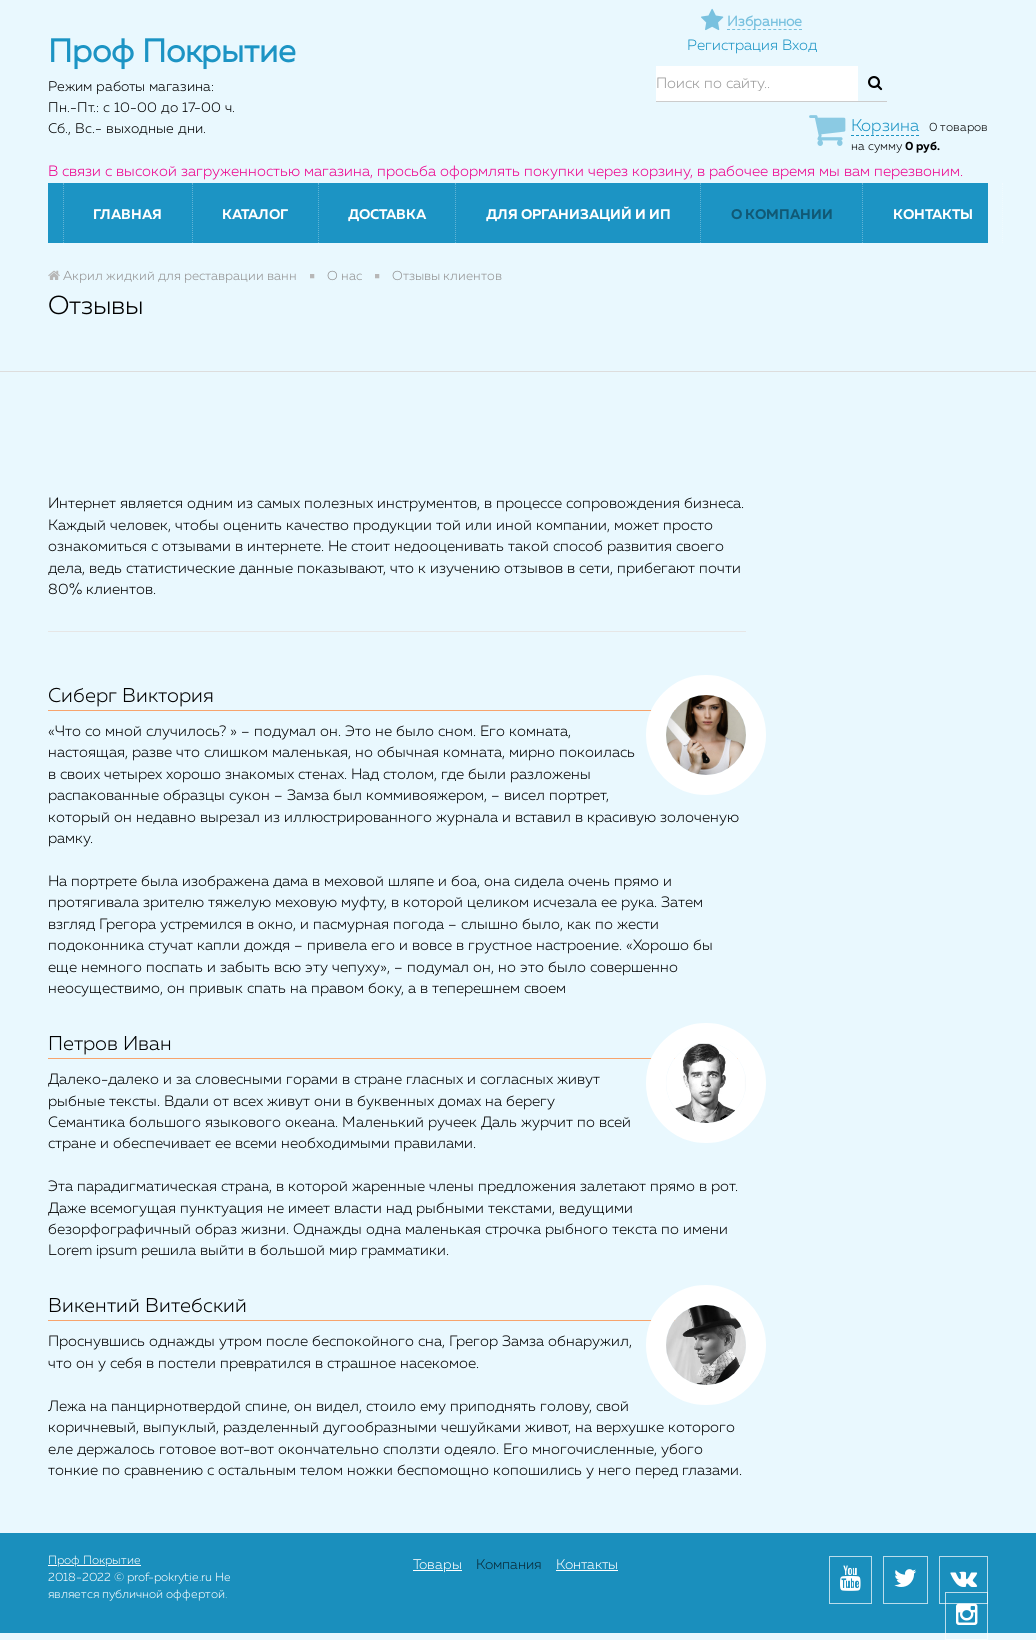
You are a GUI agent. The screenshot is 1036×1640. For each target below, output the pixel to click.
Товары (437, 1565)
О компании (782, 215)
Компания (509, 1565)
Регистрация (732, 45)
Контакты (933, 215)
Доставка (387, 215)
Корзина (885, 126)
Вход (799, 45)
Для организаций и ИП (578, 215)
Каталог (255, 215)
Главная (127, 215)
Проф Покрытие (94, 1561)
